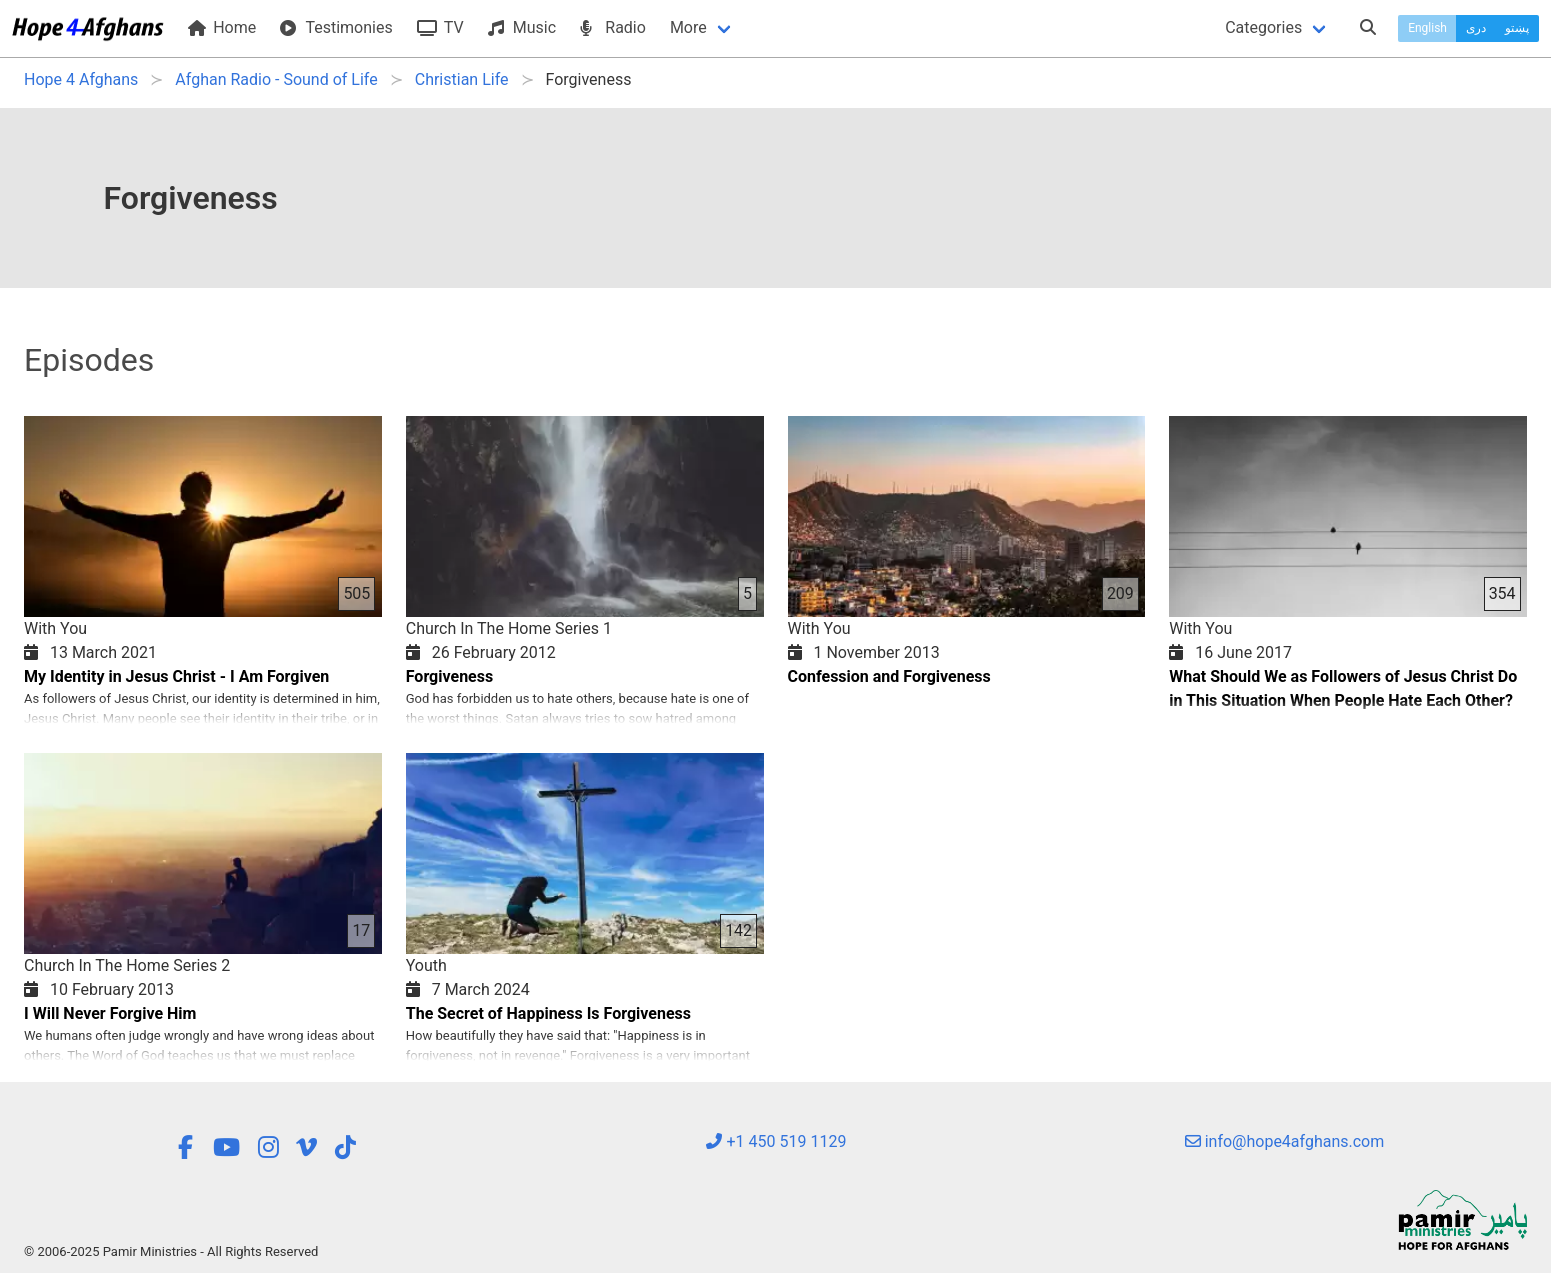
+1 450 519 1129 (776, 1141)
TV (440, 27)
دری (1476, 28)
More (688, 27)
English (1427, 28)
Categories (1263, 27)
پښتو (1517, 28)
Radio (613, 27)
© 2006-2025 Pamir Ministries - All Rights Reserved (171, 1251)
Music (522, 27)
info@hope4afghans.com (1285, 1141)
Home (222, 27)
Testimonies (336, 27)
